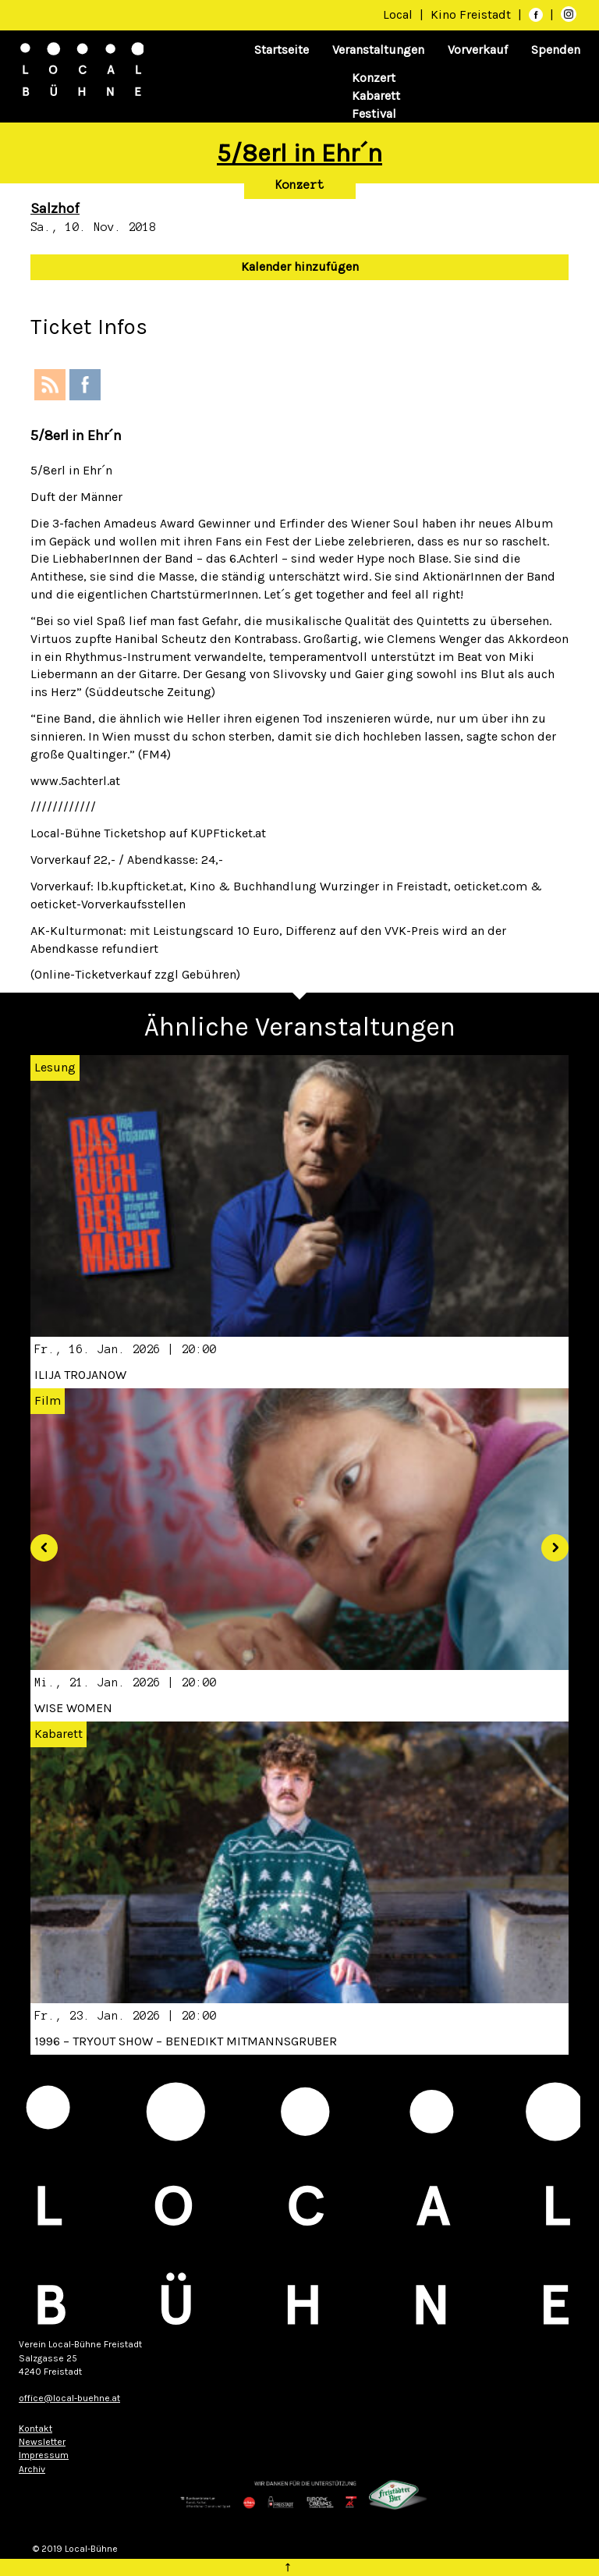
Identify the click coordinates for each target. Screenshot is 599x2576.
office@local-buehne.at (69, 2398)
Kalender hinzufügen (300, 266)
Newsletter (42, 2441)
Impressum (44, 2455)
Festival (374, 113)
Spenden (555, 49)
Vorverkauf (478, 49)
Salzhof (55, 208)
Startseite (281, 49)
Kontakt (35, 2428)
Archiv (32, 2469)
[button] (38, 1542)
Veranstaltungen (378, 49)
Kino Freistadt (472, 14)
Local (398, 14)
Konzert (373, 77)
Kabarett (376, 95)
